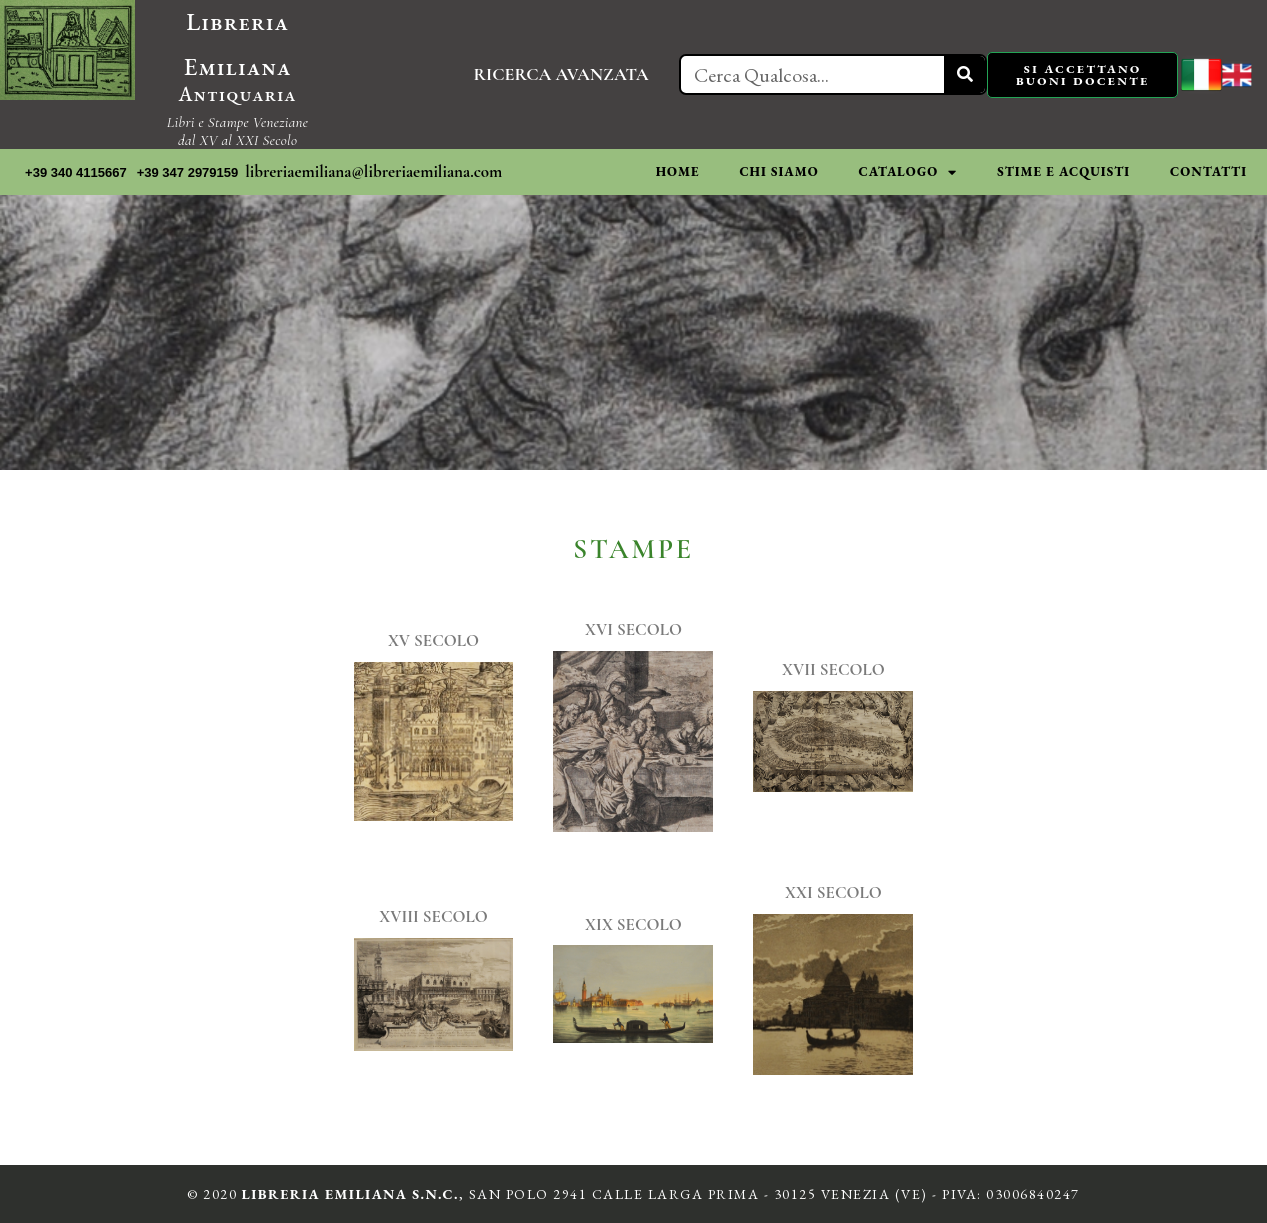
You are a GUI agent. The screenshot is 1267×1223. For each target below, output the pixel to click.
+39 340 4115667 (76, 172)
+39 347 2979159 (188, 172)
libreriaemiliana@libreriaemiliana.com (373, 171)
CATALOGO (908, 172)
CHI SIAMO (778, 171)
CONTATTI (1208, 171)
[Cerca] (964, 74)
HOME (678, 171)
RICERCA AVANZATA (561, 74)
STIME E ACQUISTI (1063, 171)
